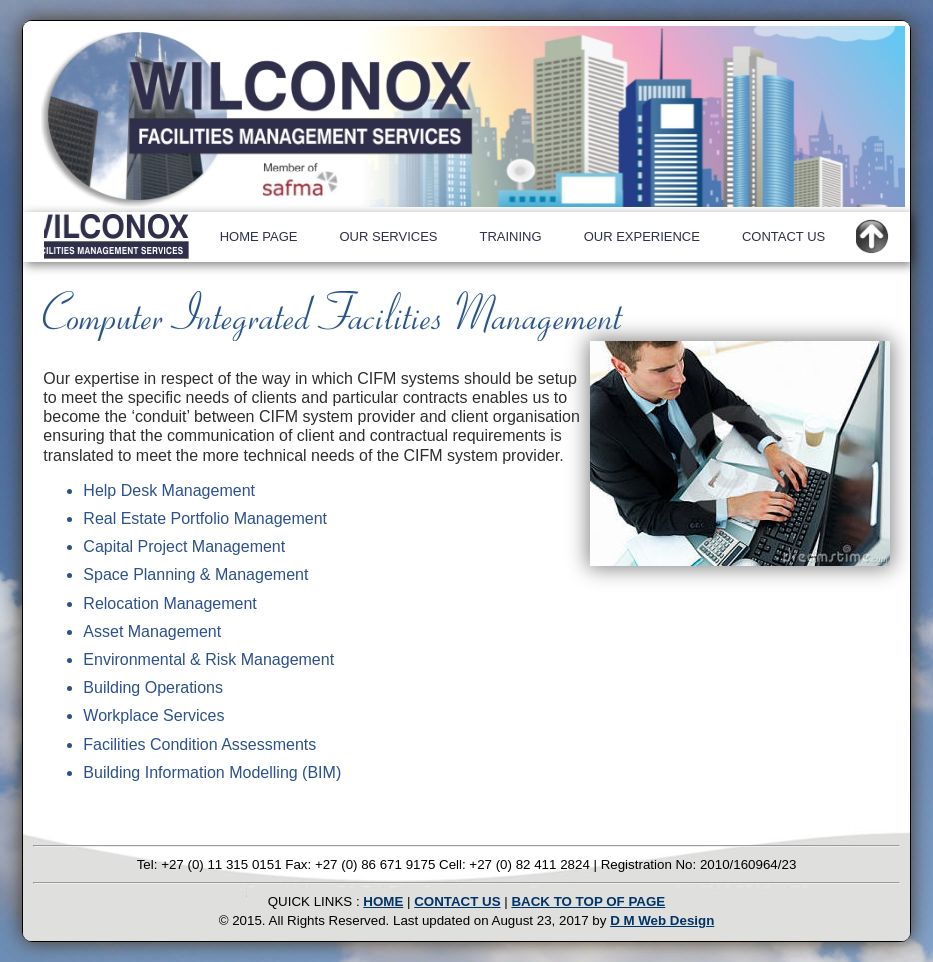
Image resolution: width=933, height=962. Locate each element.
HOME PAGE (259, 236)
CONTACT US (783, 236)
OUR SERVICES (388, 236)
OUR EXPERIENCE (642, 236)
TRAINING (511, 236)
